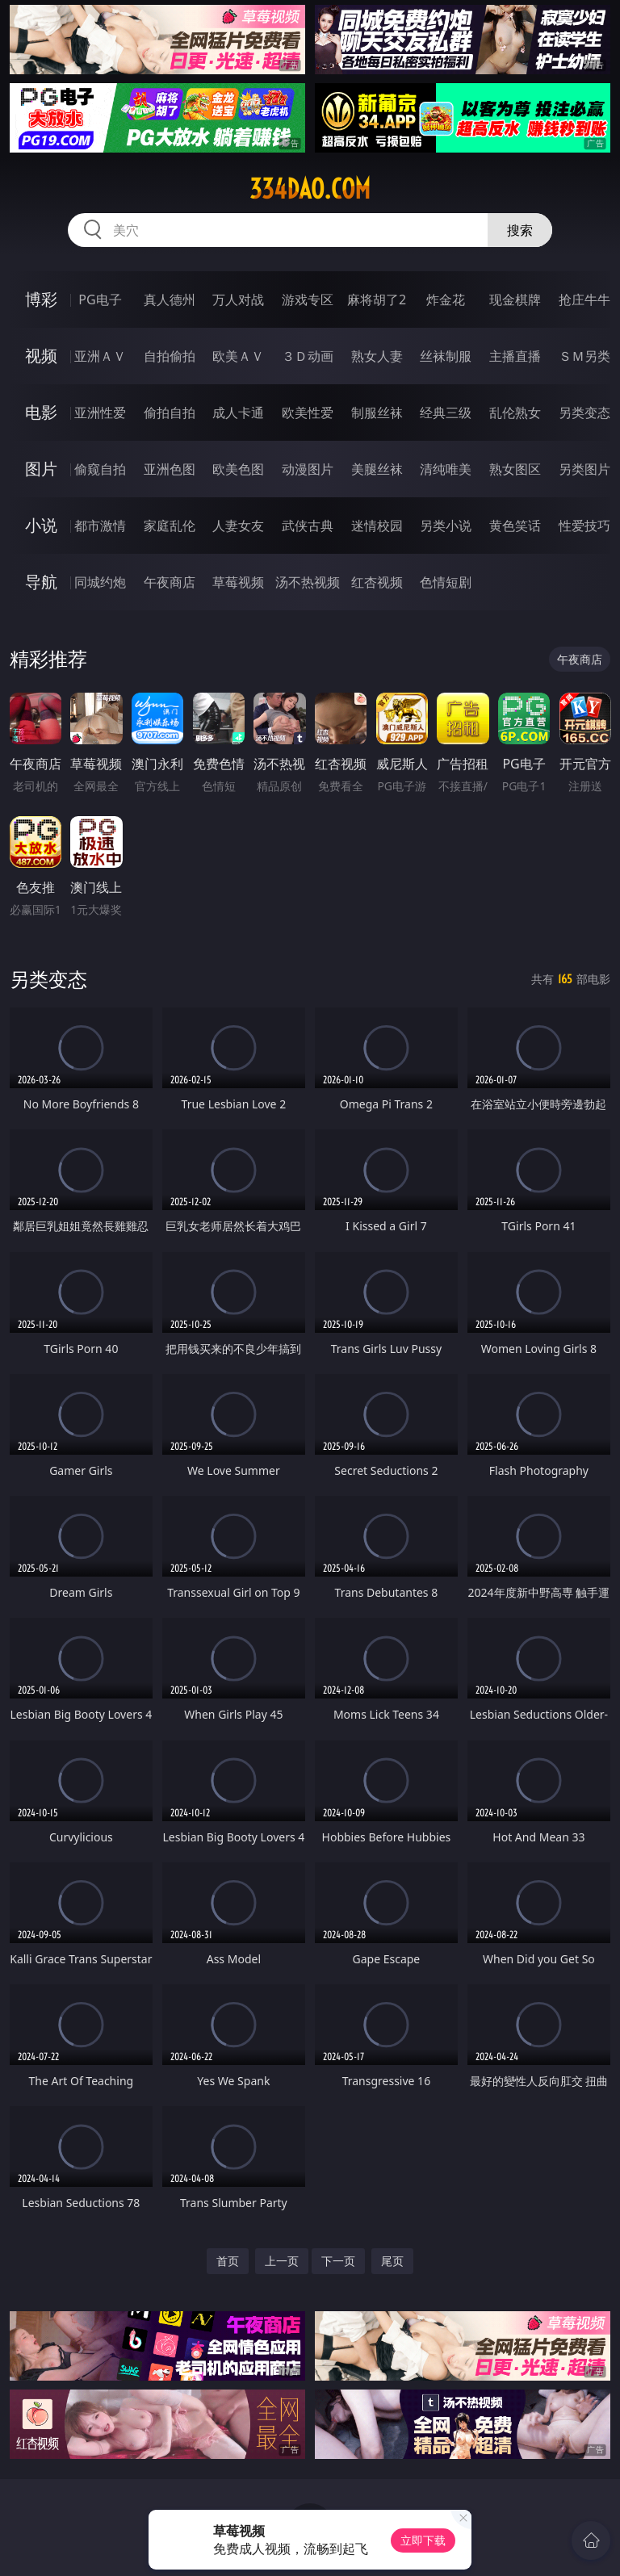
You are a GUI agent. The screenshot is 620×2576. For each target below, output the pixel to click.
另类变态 (584, 412)
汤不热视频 (307, 582)
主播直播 (515, 356)
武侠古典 (307, 525)
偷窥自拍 (100, 469)
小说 (41, 525)
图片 (41, 469)
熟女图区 (515, 469)
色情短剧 (445, 582)
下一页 (338, 2260)
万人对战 (238, 299)
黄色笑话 (515, 525)
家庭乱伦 (169, 525)
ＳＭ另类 (584, 356)
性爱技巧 (584, 525)
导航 (41, 582)
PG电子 (99, 299)
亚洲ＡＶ (100, 356)
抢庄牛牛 (584, 299)
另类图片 (584, 469)
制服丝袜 (377, 412)
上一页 (282, 2260)
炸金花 (445, 299)
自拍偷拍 (169, 356)
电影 (41, 412)
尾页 (392, 2260)
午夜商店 (169, 582)
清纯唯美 (445, 469)
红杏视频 (377, 582)
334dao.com (310, 189)
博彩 (41, 299)
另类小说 (445, 525)
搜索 (520, 230)
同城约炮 (100, 582)
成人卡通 (238, 412)
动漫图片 (307, 469)
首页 (227, 2260)
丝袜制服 (445, 356)
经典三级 (445, 412)
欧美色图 (238, 469)
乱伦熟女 (515, 412)
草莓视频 (238, 582)
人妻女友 (238, 525)
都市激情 (100, 525)
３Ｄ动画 (307, 356)
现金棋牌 (515, 299)
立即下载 (423, 2540)
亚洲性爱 (100, 412)
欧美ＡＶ (238, 356)
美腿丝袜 (377, 469)
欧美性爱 (307, 412)
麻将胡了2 (376, 299)
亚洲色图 (169, 469)
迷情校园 (377, 525)
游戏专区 (307, 299)
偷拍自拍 (169, 412)
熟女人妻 (377, 356)
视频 (41, 356)
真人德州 (169, 299)
